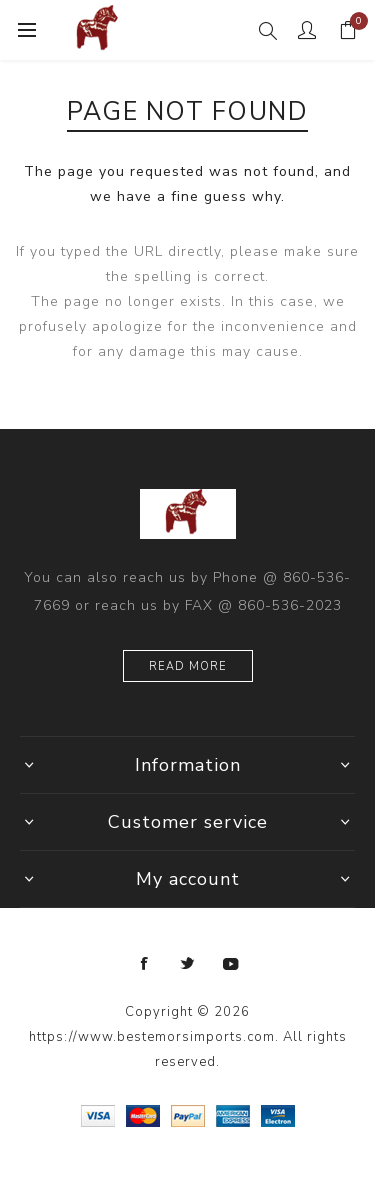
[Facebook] (145, 964)
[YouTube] (231, 964)
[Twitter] (188, 964)
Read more (188, 666)
